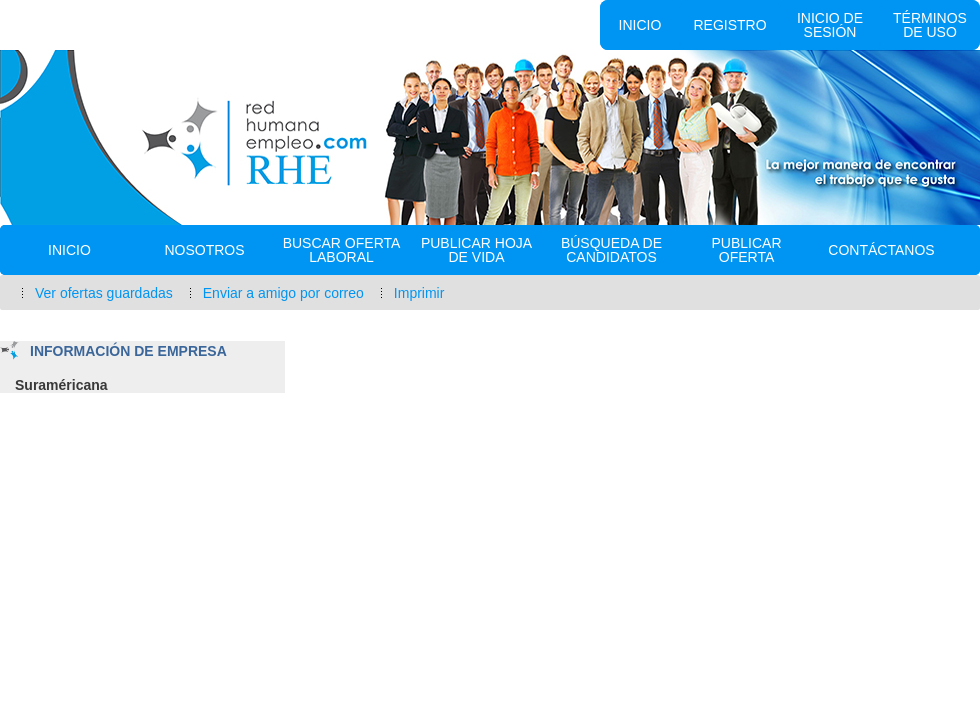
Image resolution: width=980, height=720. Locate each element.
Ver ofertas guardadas (104, 293)
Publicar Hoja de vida (476, 250)
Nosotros (204, 250)
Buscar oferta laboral (342, 250)
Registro (729, 25)
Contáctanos (881, 250)
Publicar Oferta (746, 250)
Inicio (640, 25)
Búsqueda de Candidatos (611, 250)
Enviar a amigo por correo (283, 293)
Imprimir (419, 293)
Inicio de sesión (830, 25)
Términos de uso (930, 25)
